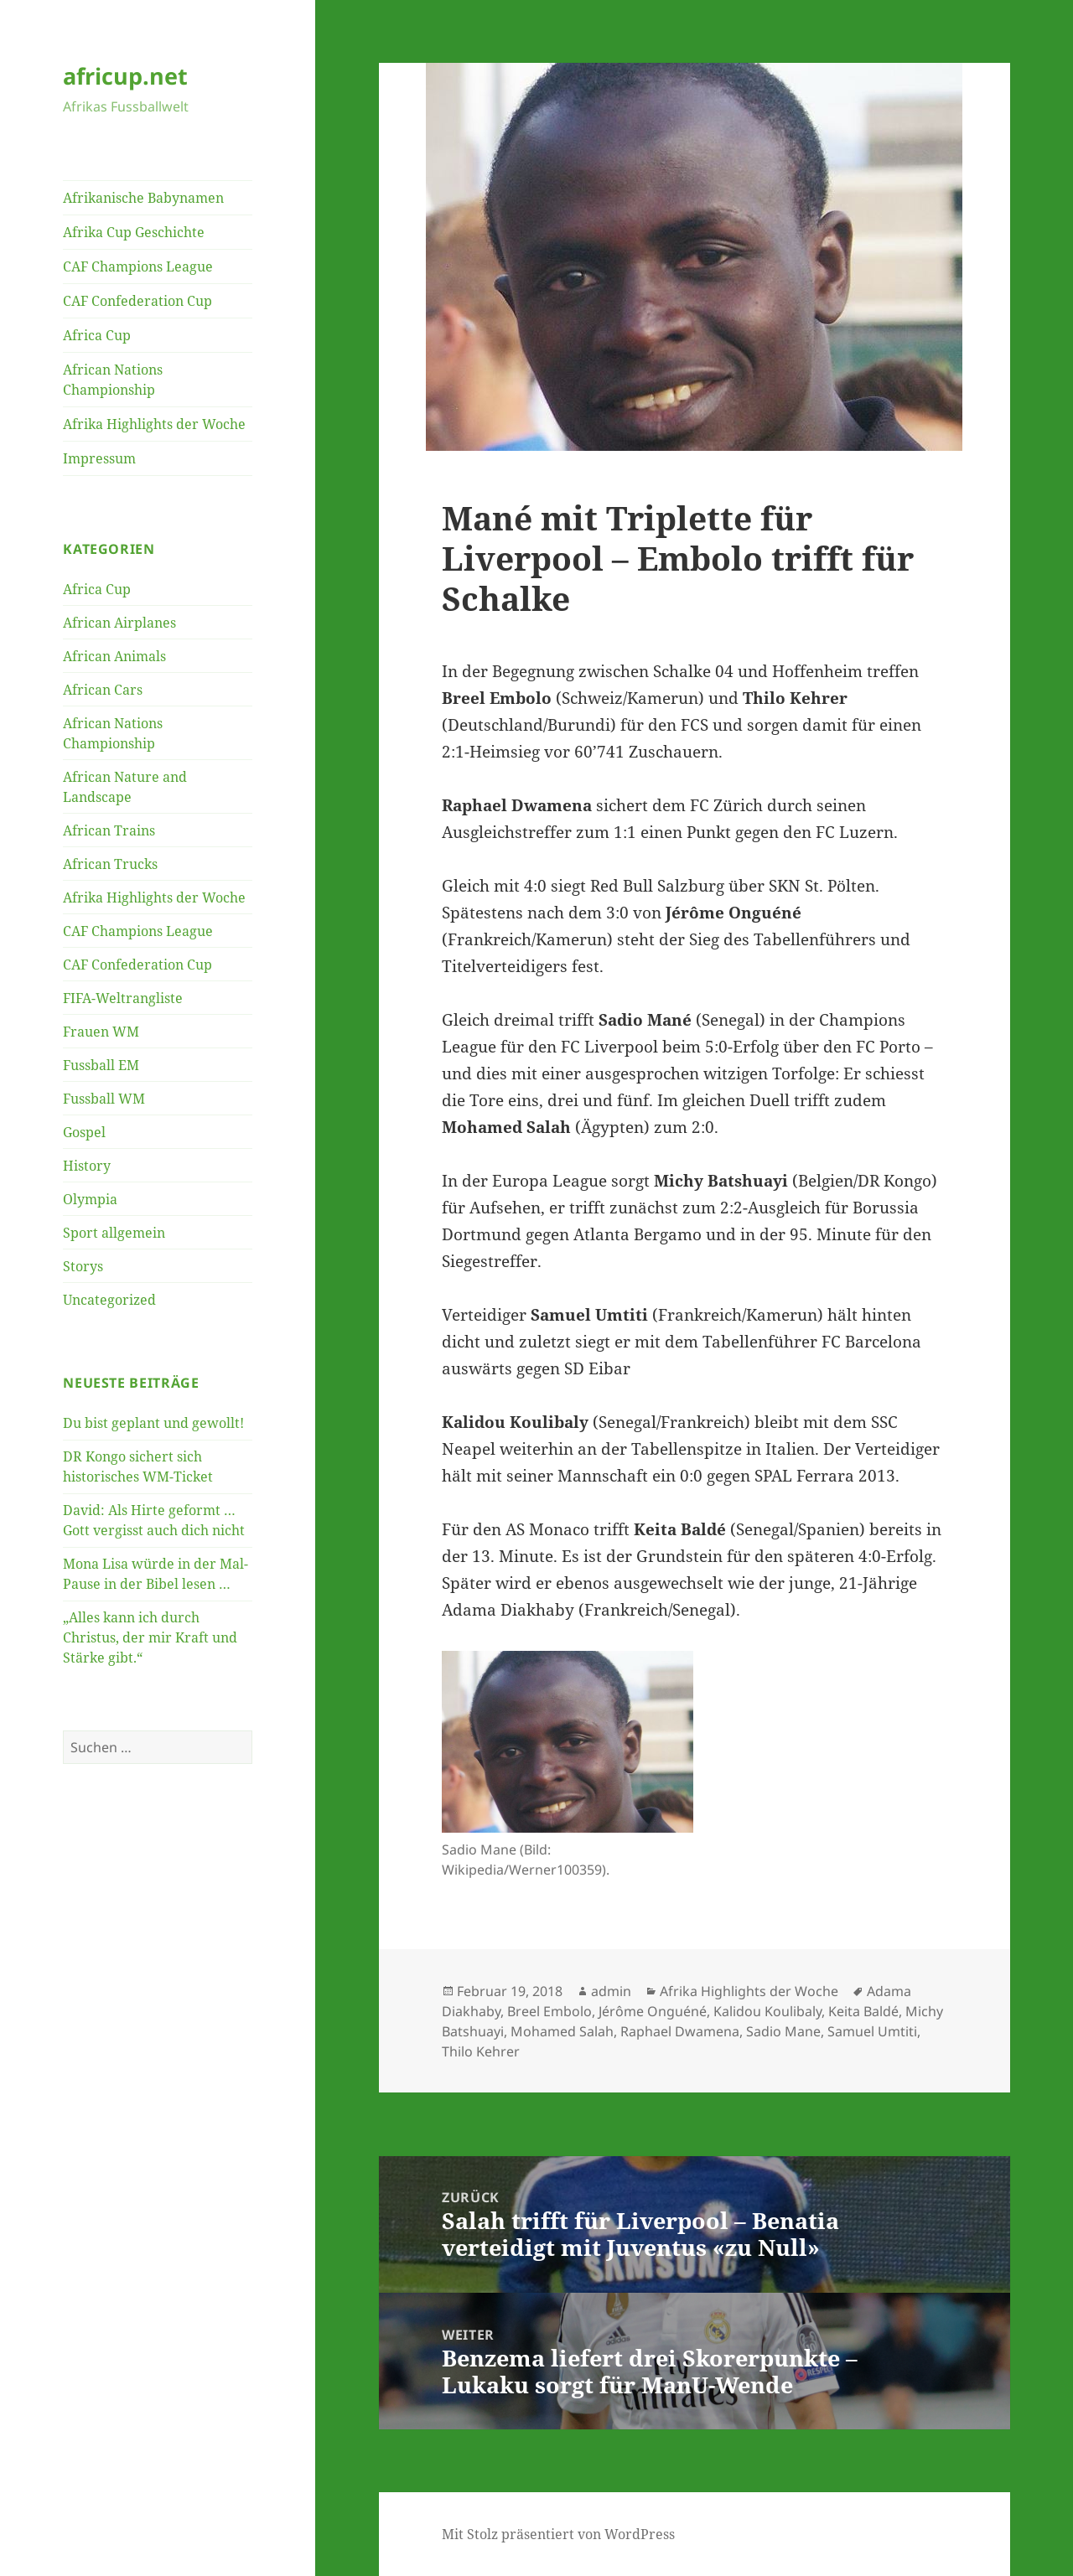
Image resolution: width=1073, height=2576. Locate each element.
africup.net (125, 75)
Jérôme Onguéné (653, 2011)
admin (611, 1991)
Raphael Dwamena (679, 2031)
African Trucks (110, 864)
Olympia (90, 1199)
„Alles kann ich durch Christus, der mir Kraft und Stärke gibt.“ (150, 1637)
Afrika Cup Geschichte (134, 232)
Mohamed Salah (562, 2031)
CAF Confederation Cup (137, 301)
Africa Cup (97, 335)
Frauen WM (101, 1031)
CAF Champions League (138, 266)
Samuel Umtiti (872, 2031)
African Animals (114, 656)
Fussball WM (104, 1098)
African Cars (103, 689)
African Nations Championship (113, 379)
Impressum (99, 458)
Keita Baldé (863, 2011)
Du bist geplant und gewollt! (153, 1423)
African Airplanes (119, 622)
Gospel (84, 1132)
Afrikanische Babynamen (143, 198)
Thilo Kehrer (481, 2051)
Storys (83, 1266)
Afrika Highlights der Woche (154, 424)
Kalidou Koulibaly (767, 2011)
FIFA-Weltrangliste (123, 998)
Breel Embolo (549, 2011)
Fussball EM (101, 1065)
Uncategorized (109, 1300)
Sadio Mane (783, 2031)
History (87, 1165)
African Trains (109, 830)
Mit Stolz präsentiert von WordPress (558, 2534)
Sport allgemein (114, 1232)
